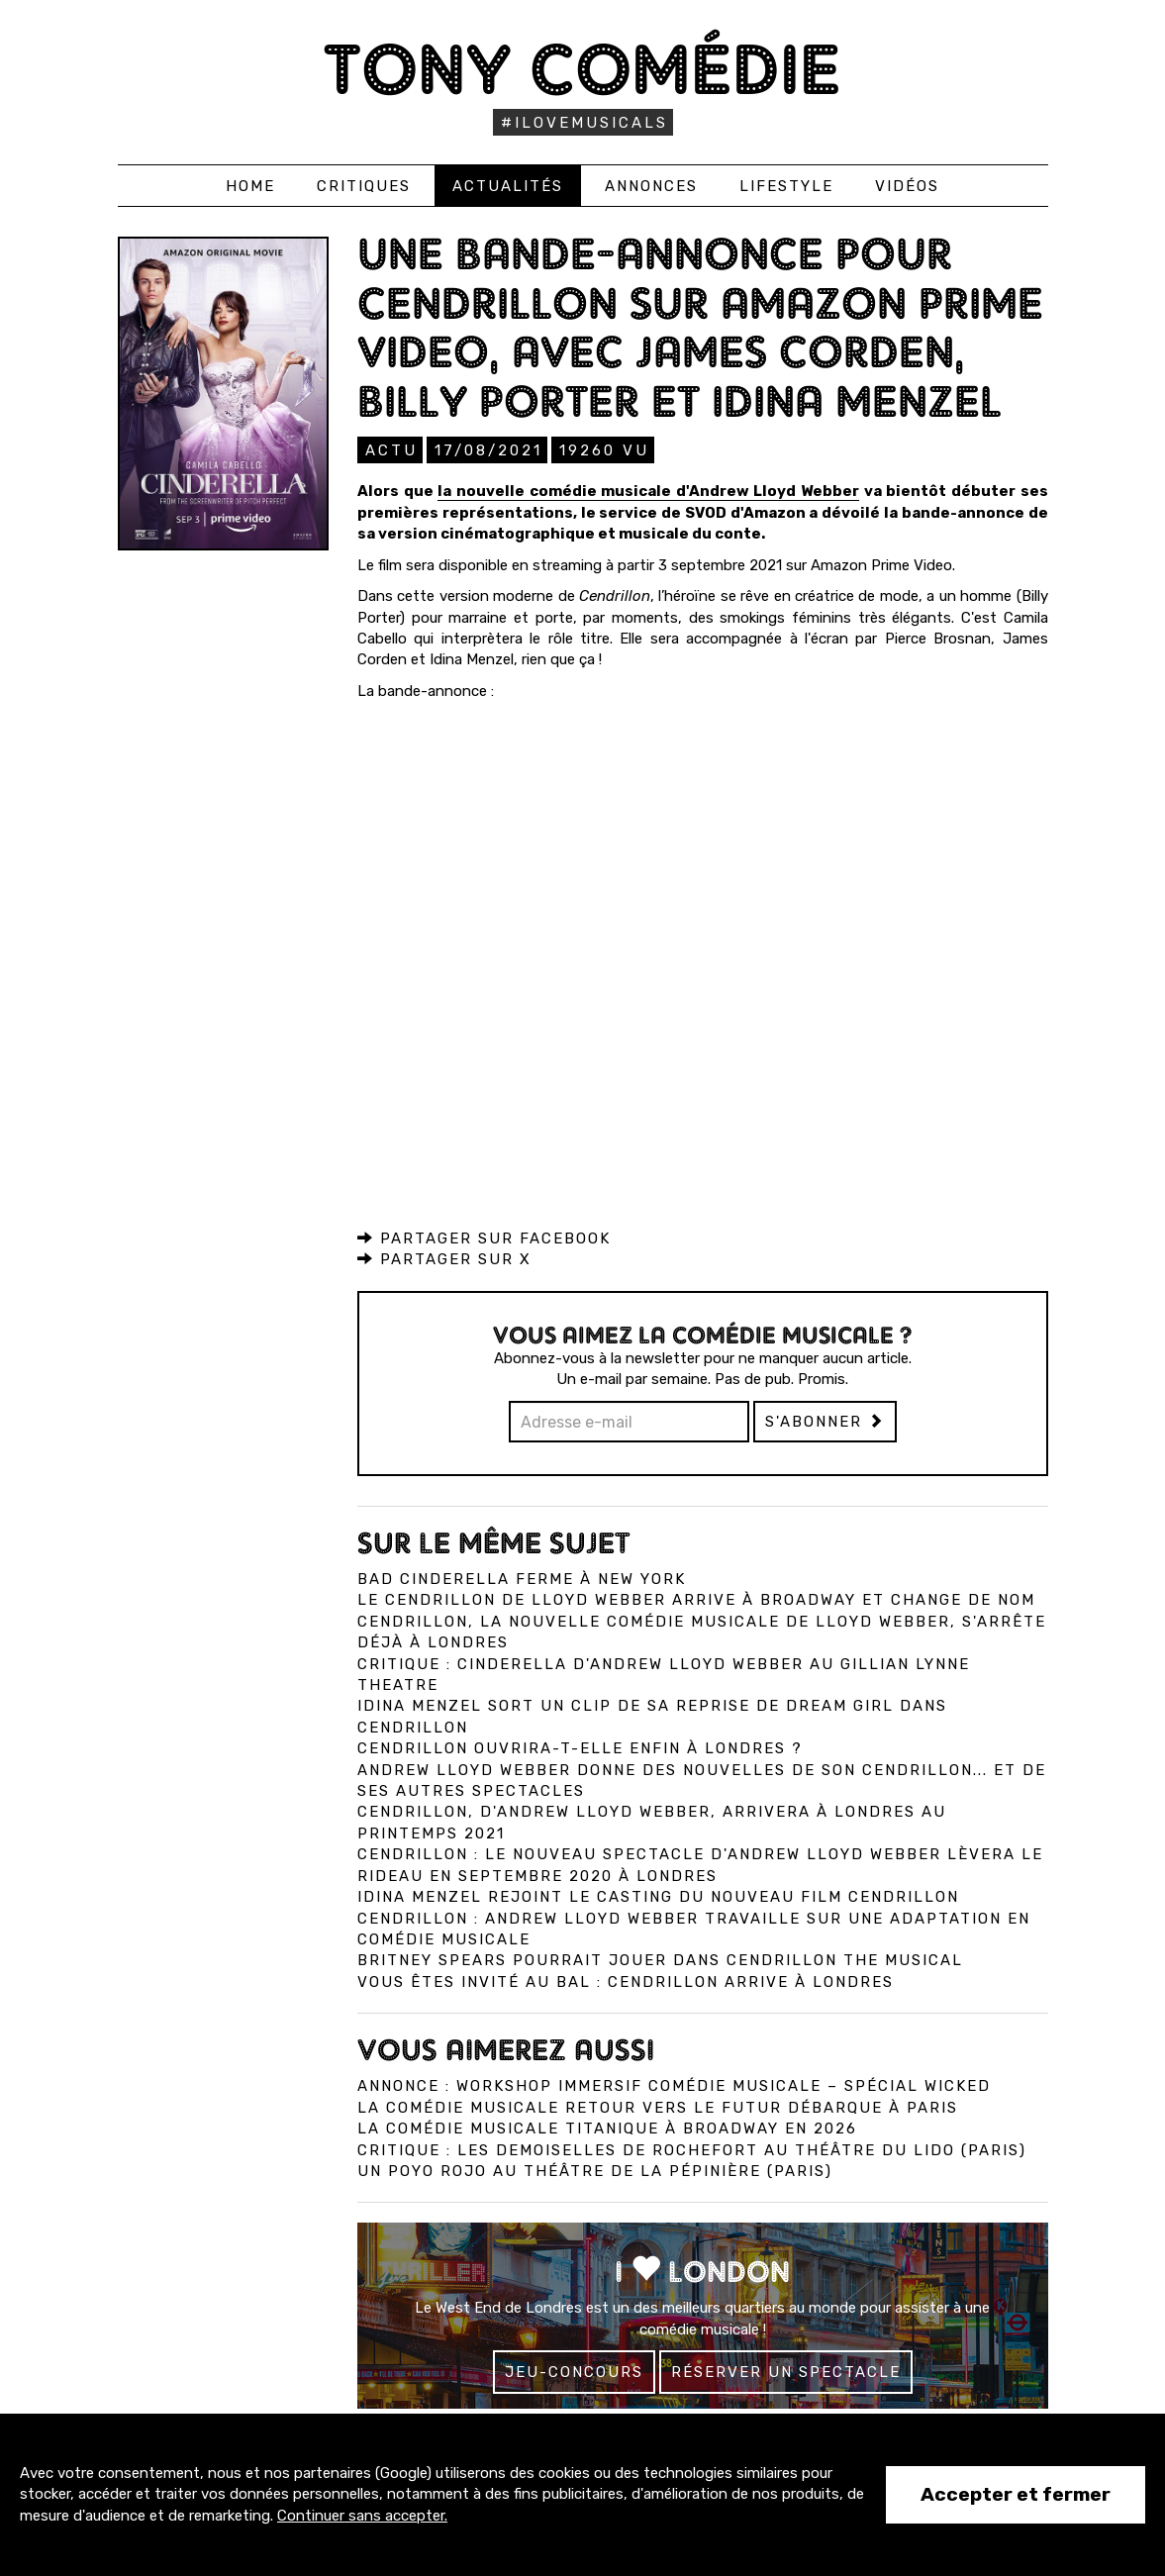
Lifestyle (786, 186)
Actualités (507, 186)
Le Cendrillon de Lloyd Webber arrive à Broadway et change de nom (696, 1599)
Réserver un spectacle (786, 2371)
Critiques (364, 186)
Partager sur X (444, 1258)
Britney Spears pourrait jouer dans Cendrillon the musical (660, 1959)
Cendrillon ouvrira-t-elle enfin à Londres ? (580, 1747)
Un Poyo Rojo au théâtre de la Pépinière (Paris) (594, 2170)
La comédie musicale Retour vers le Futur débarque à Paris (657, 2107)
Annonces (651, 186)
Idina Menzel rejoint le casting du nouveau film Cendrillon (658, 1896)
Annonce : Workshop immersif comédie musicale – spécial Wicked (674, 2085)
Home (250, 186)
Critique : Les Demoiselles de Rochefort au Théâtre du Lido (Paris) (691, 2149)
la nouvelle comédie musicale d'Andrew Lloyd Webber (648, 490)
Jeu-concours (574, 2371)
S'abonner (825, 1421)
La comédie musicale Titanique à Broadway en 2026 (607, 2127)
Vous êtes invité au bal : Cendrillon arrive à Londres (625, 1981)
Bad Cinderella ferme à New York (521, 1578)
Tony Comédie (582, 69)
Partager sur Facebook (484, 1237)
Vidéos (907, 186)
